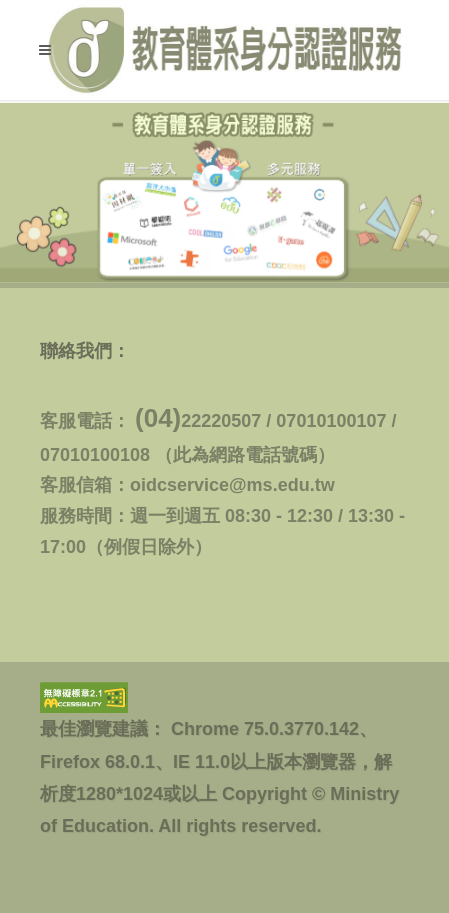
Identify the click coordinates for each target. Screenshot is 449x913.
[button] (45, 50)
